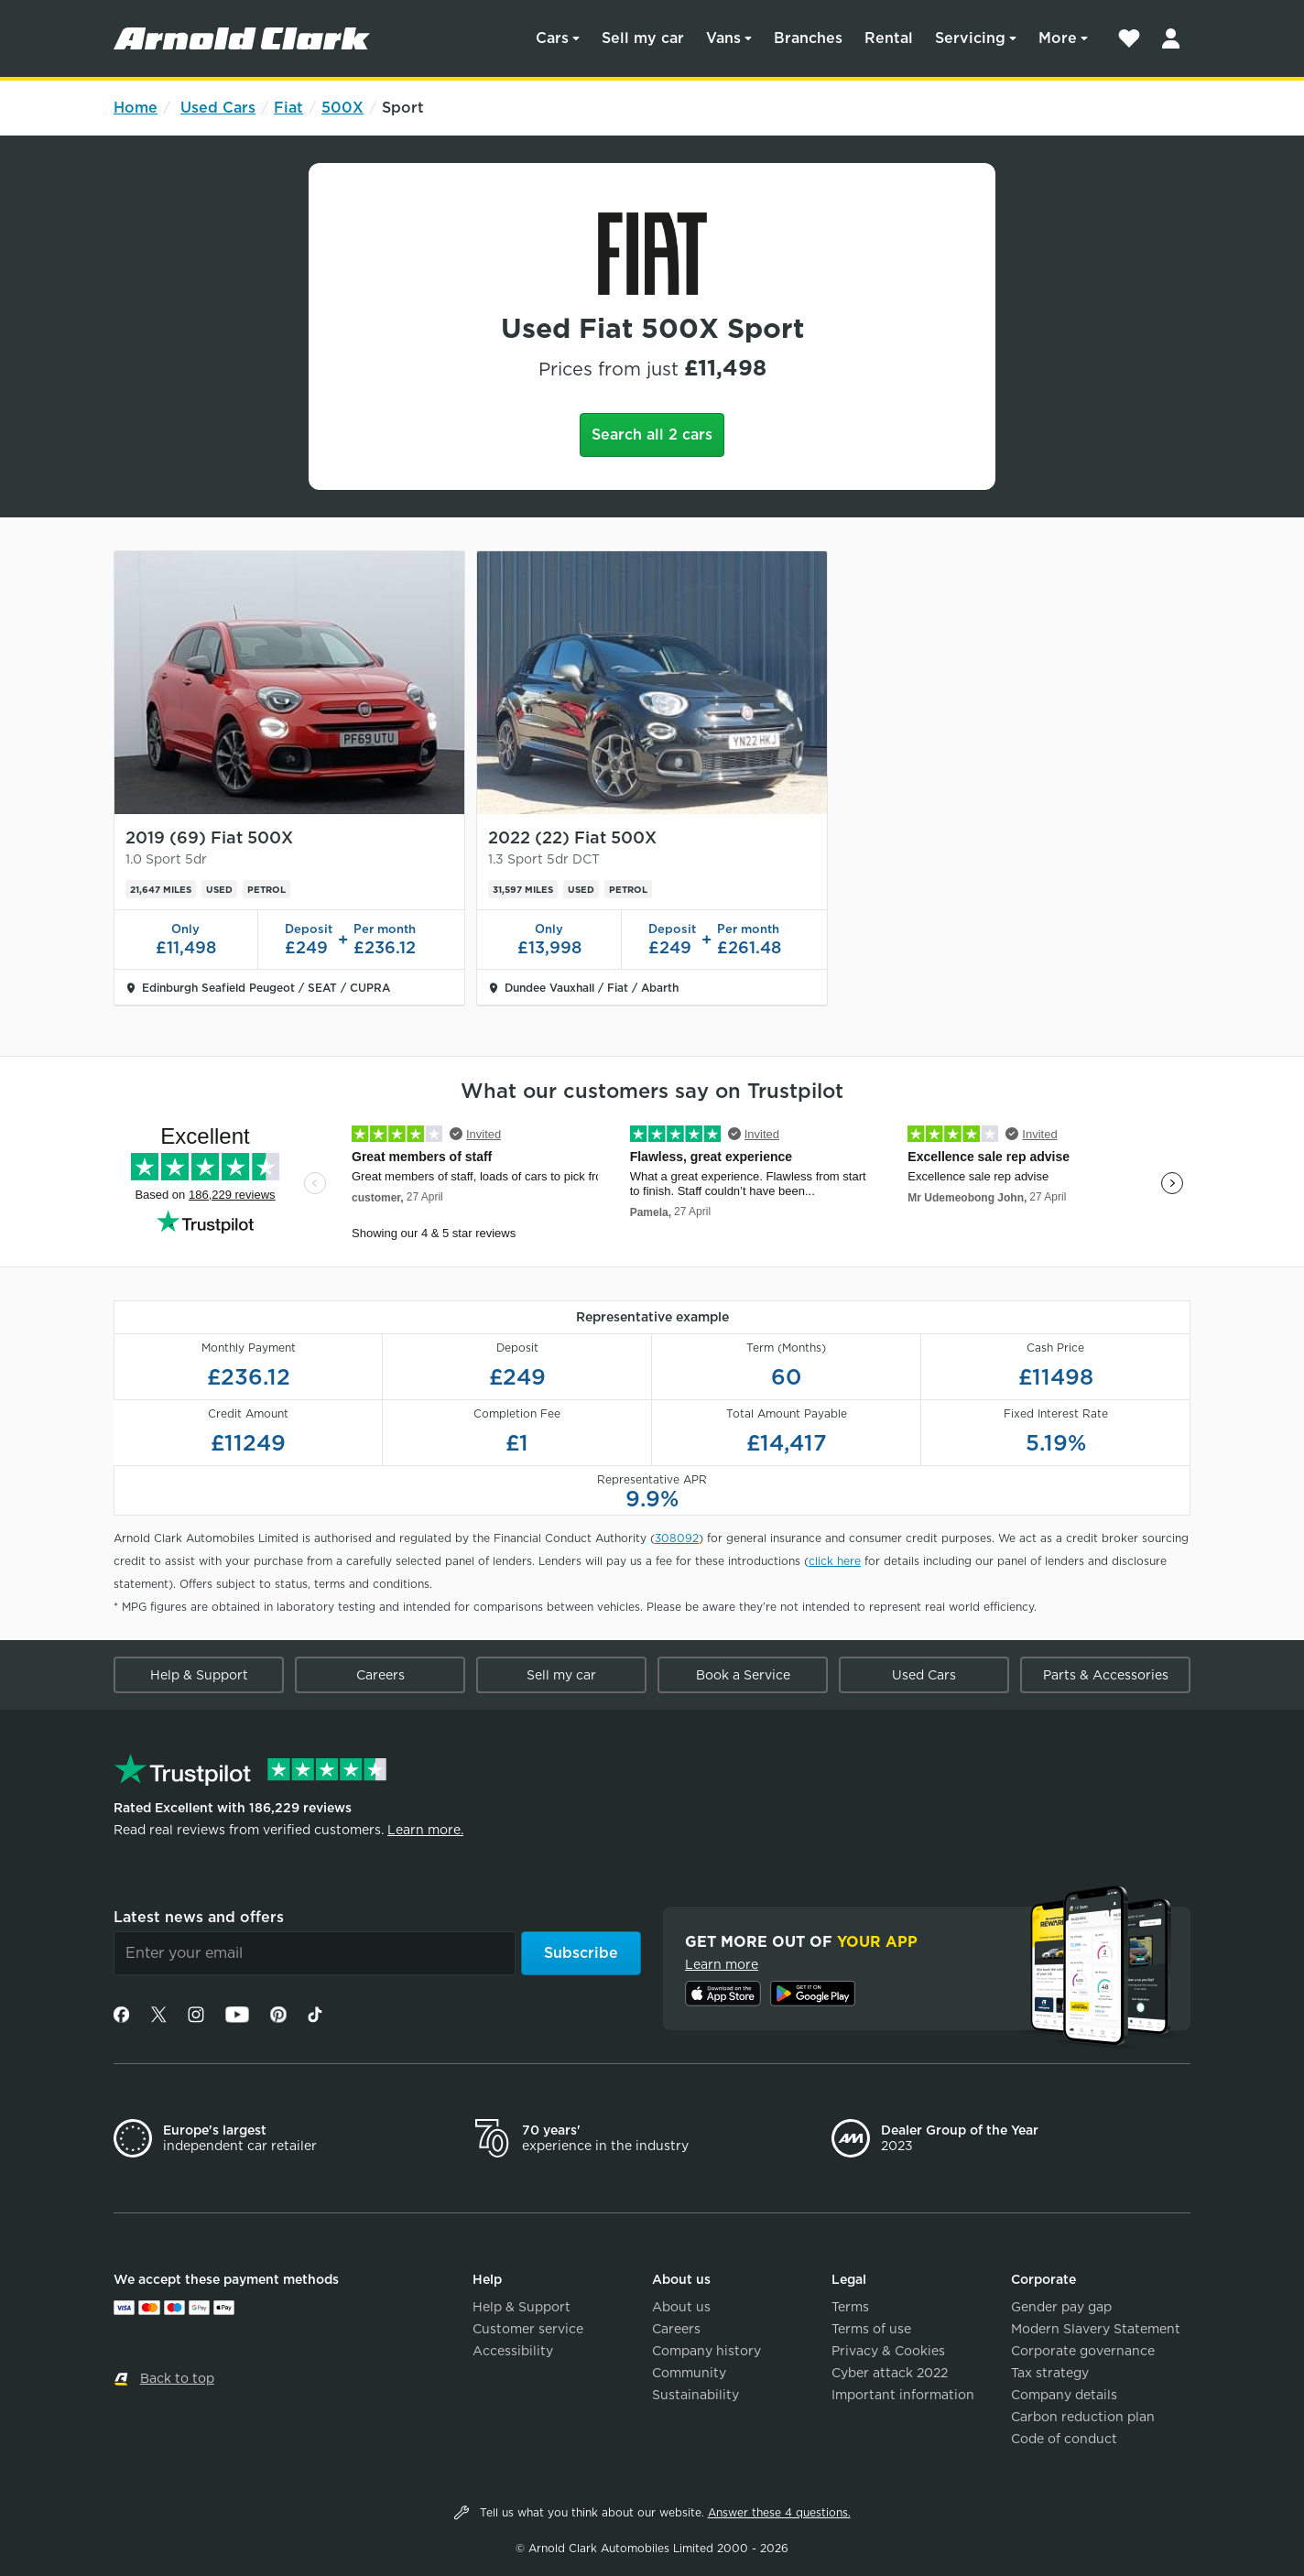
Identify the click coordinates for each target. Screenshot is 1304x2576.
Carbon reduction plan (1083, 2416)
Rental (888, 38)
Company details (1064, 2394)
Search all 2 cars (652, 434)
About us (681, 2306)
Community (689, 2372)
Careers (380, 1675)
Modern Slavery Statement (1095, 2328)
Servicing (970, 38)
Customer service (528, 2328)
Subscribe (581, 1953)
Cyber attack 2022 (889, 2372)
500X (342, 107)
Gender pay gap (1061, 2306)
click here (835, 1561)
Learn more (721, 1964)
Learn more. (425, 1829)
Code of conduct (1064, 2438)
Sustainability (695, 2394)
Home (136, 107)
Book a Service (743, 1675)
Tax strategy (1050, 2372)
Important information (902, 2394)
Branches (808, 38)
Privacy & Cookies (888, 2350)
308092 (677, 1538)
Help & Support (199, 1675)
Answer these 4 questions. (779, 2512)
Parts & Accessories (1105, 1675)
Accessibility (513, 2350)
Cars (552, 38)
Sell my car (643, 38)
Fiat (288, 107)
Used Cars (217, 107)
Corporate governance (1083, 2350)
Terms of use (871, 2328)
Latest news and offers (199, 1917)
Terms (850, 2306)
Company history (706, 2350)
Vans (723, 38)
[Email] (315, 1953)
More (1057, 38)
